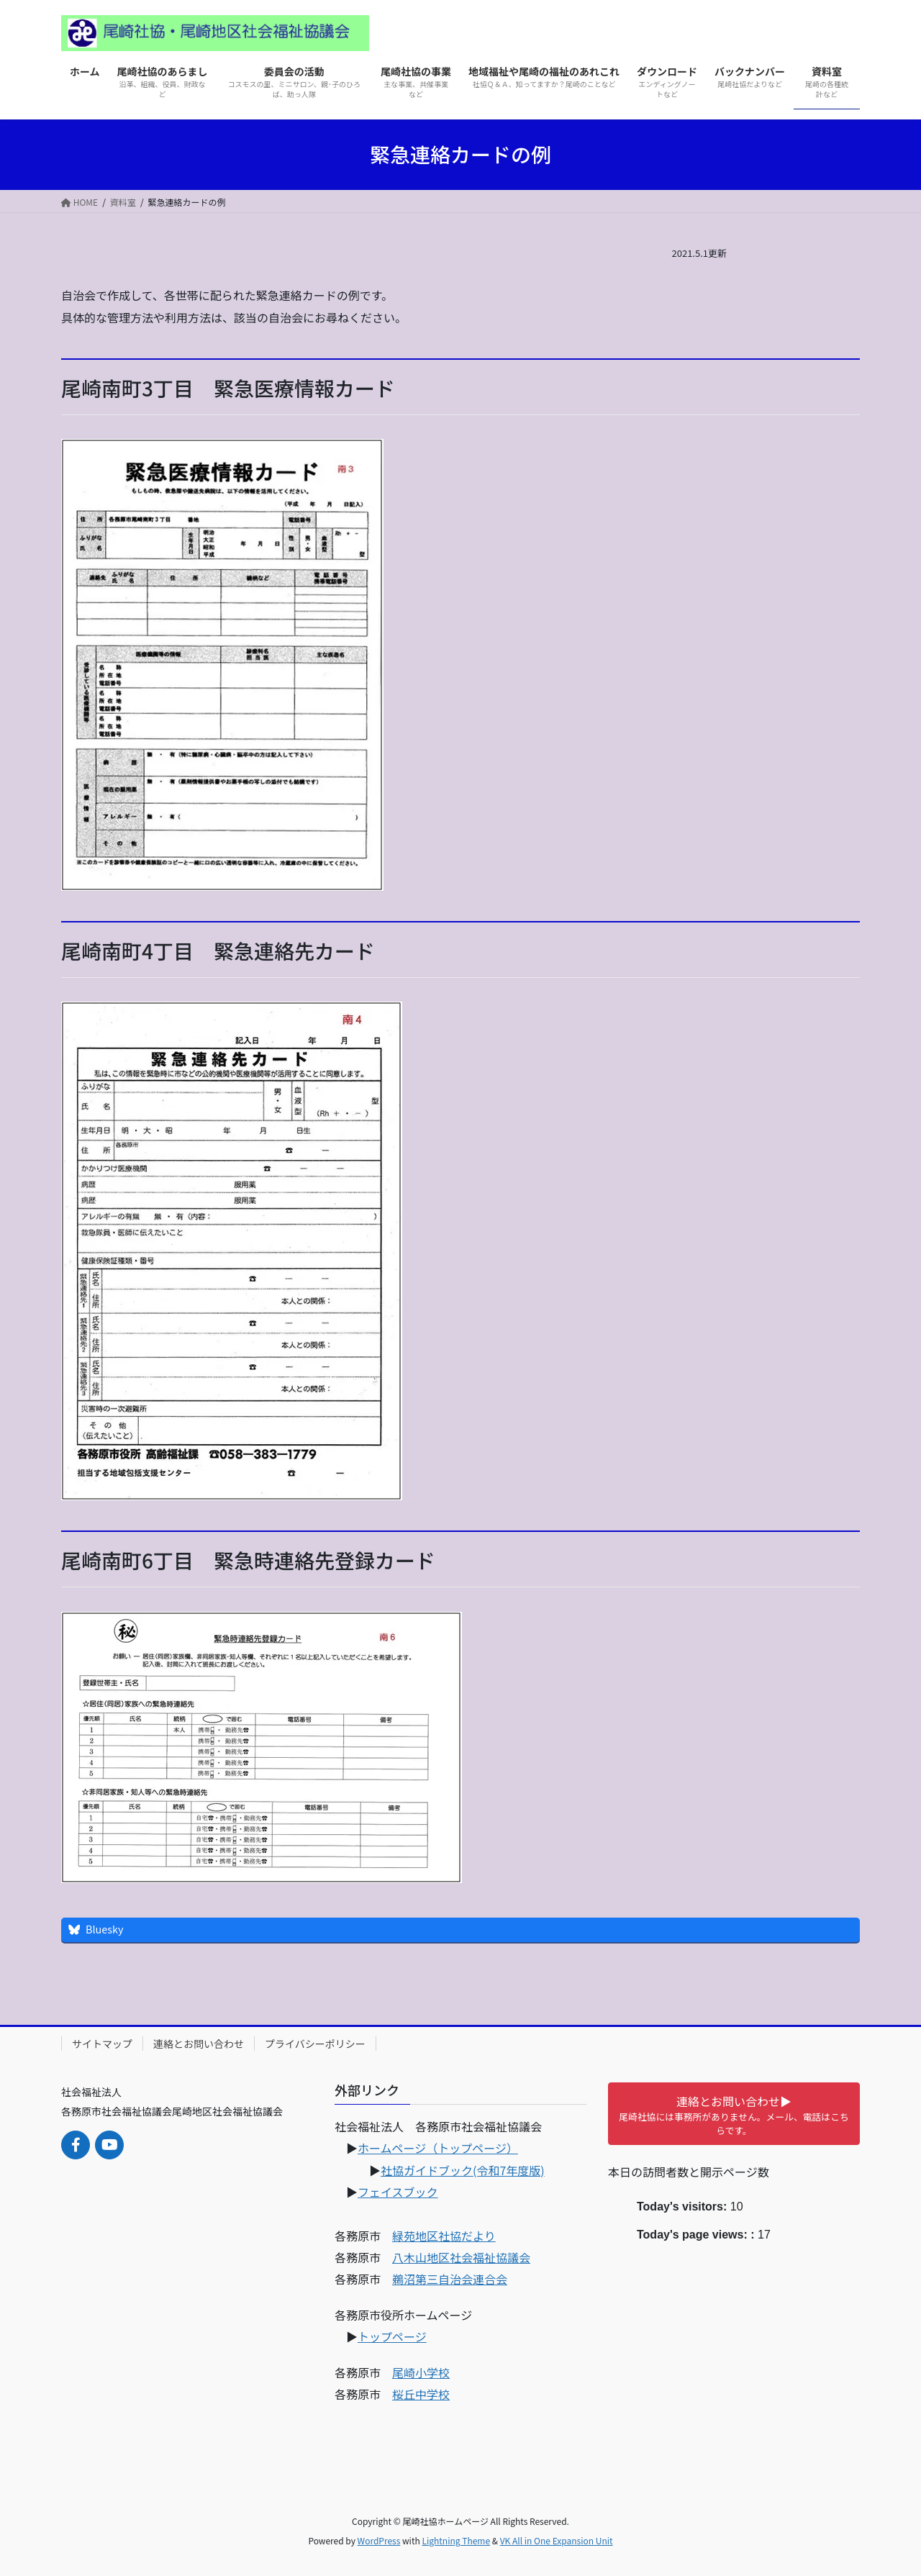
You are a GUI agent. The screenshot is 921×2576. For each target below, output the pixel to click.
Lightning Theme (456, 2540)
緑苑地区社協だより (444, 2235)
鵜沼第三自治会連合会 (449, 2278)
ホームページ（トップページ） (438, 2148)
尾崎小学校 (421, 2372)
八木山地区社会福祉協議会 (461, 2257)
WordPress (379, 2540)
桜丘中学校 (421, 2394)
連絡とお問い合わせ (198, 2043)
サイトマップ (102, 2043)
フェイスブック (398, 2191)
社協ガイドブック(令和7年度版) (463, 2170)
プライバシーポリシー (315, 2043)
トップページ (392, 2336)
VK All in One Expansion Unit (556, 2540)
